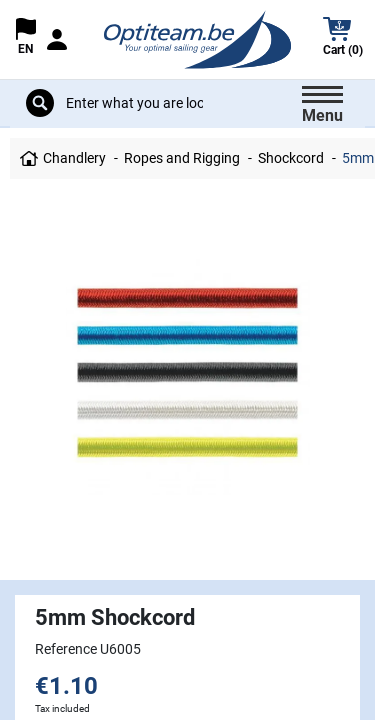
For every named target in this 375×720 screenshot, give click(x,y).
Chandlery (74, 158)
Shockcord (291, 158)
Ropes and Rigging (182, 158)
